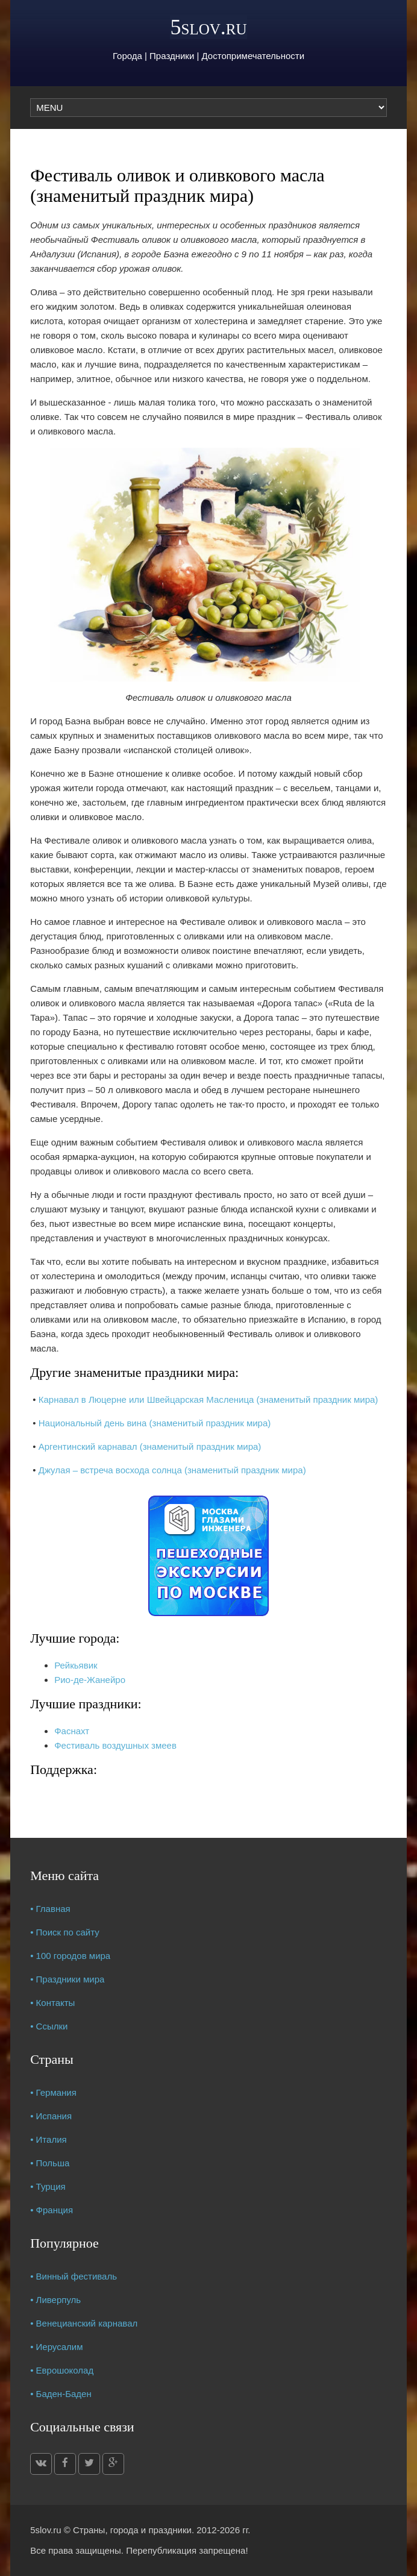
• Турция (48, 2186)
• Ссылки (48, 2026)
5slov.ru (208, 27)
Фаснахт (71, 1731)
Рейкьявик (75, 1665)
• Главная (50, 1909)
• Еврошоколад (61, 2370)
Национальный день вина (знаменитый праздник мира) (155, 1423)
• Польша (49, 2163)
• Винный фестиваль (73, 2276)
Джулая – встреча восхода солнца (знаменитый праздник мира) (172, 1470)
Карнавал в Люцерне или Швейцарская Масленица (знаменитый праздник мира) (208, 1399)
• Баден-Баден (61, 2394)
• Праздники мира (67, 1979)
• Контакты (52, 2003)
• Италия (48, 2139)
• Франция (51, 2210)
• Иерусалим (56, 2347)
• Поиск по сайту (64, 1932)
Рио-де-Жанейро (89, 1680)
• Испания (51, 2116)
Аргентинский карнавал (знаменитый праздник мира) (150, 1446)
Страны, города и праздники (132, 2530)
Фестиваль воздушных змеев (115, 1745)
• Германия (53, 2092)
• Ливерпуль (55, 2300)
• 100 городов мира (70, 1956)
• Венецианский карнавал (83, 2323)
